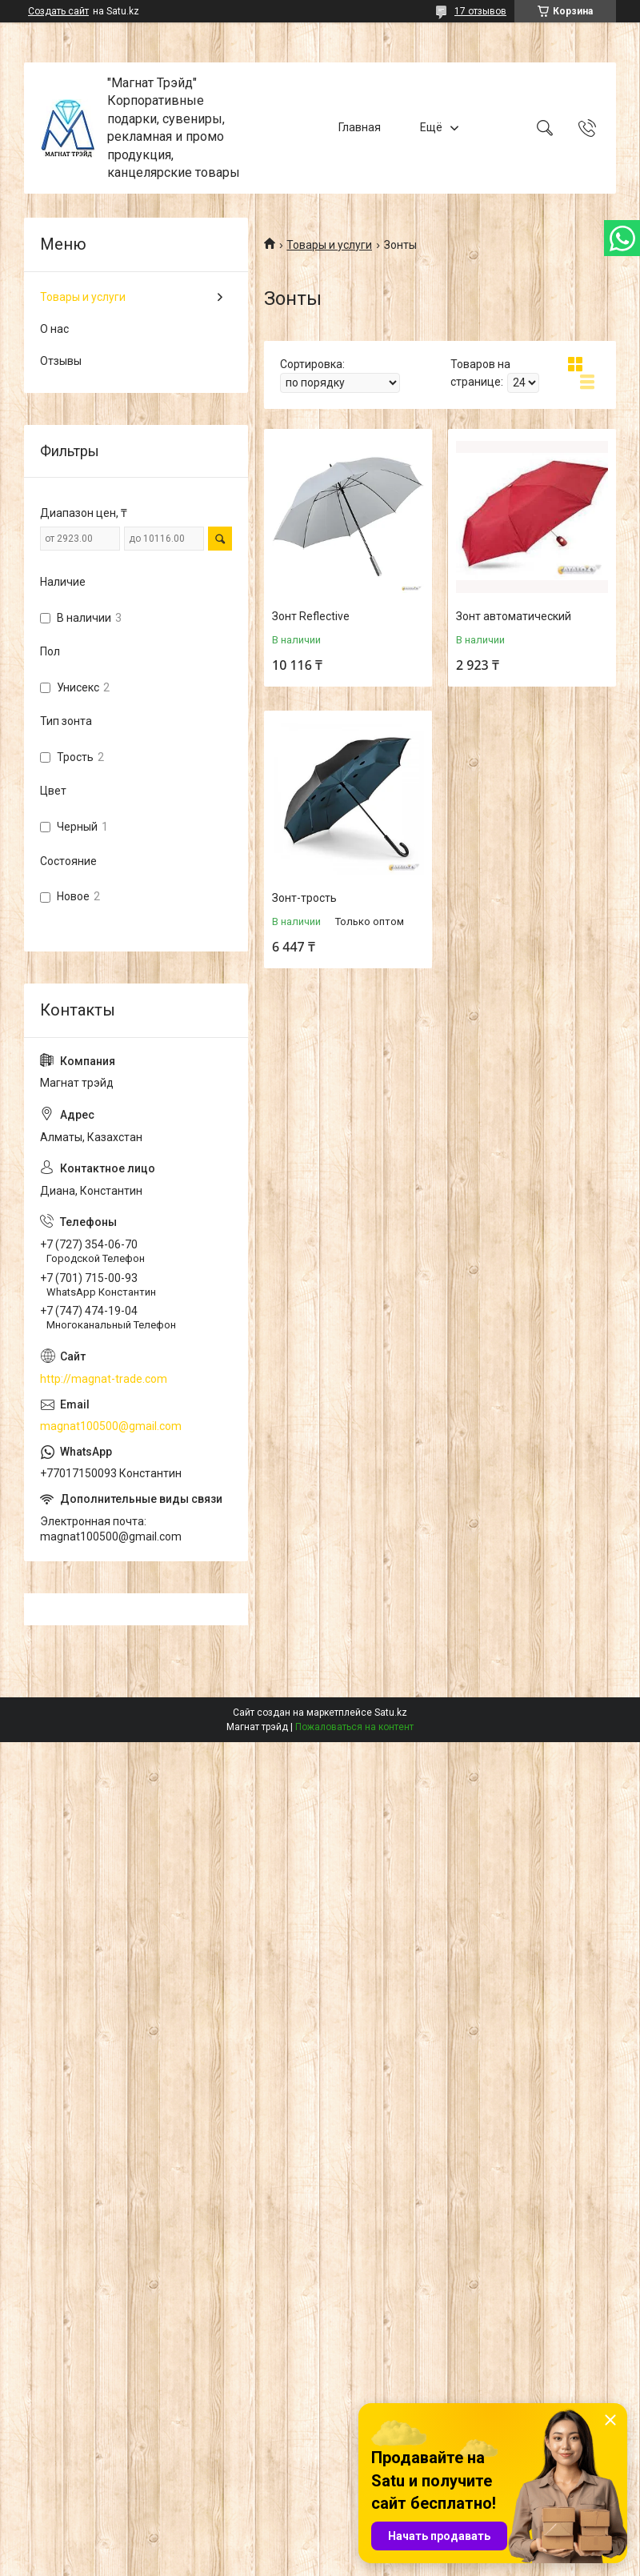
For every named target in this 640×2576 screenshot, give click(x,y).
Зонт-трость (304, 897)
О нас (54, 329)
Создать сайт (58, 11)
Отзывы (61, 361)
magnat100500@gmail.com (111, 1426)
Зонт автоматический (513, 616)
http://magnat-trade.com (103, 1378)
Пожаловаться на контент (354, 1727)
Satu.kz (390, 1712)
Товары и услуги (329, 244)
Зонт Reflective (311, 616)
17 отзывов (480, 11)
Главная (359, 127)
